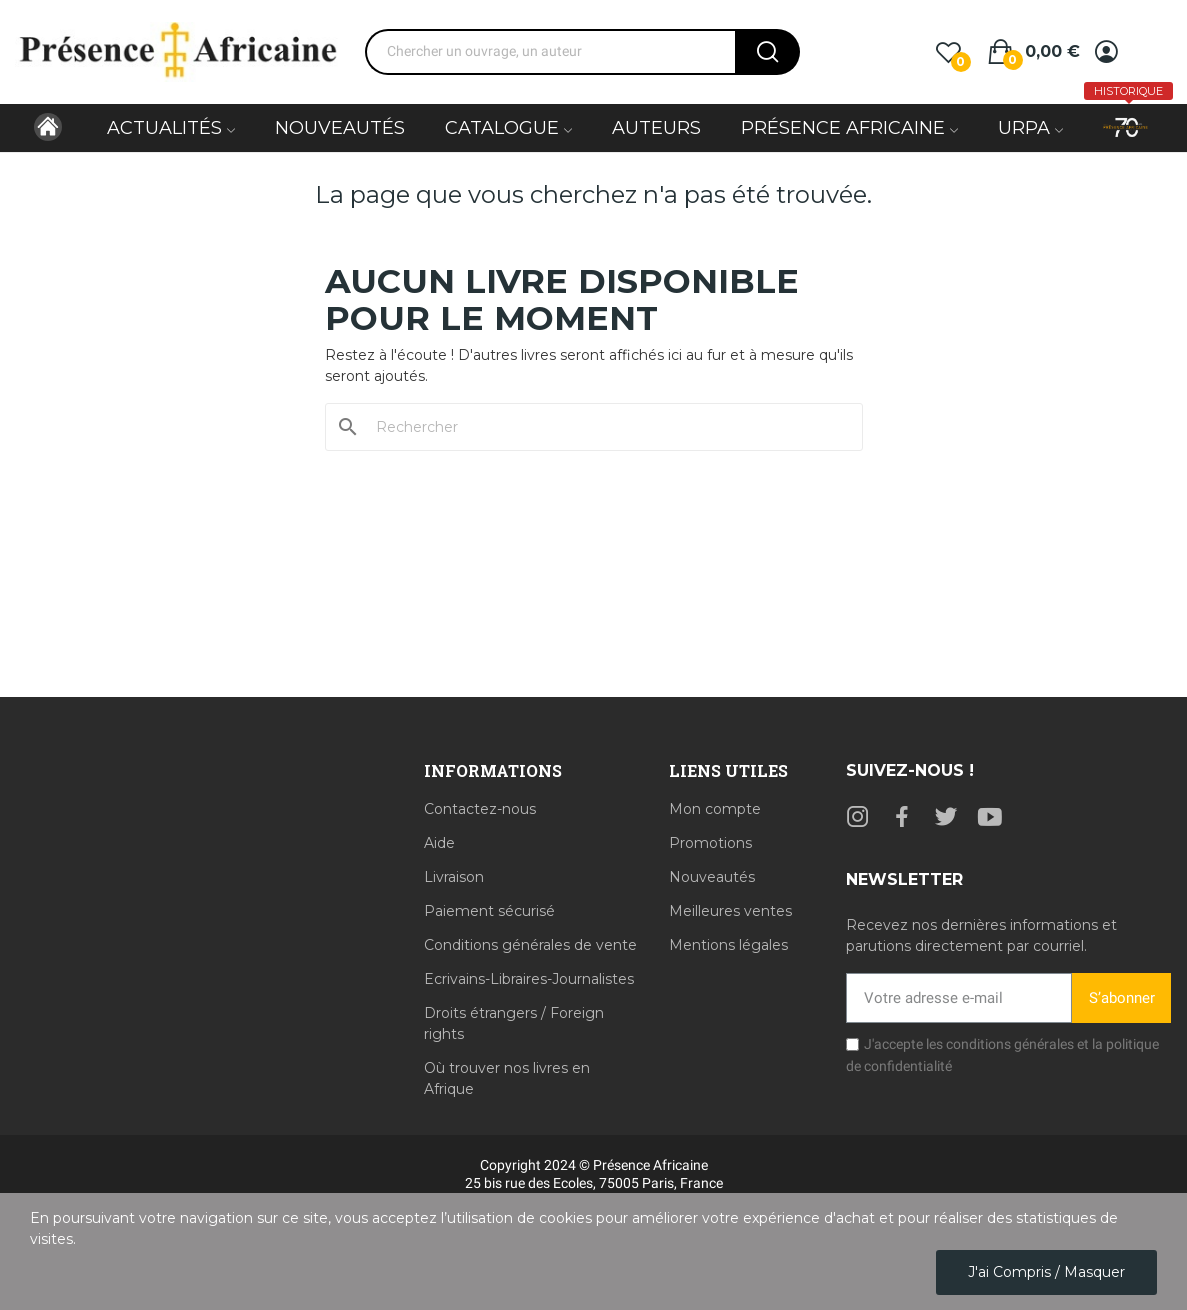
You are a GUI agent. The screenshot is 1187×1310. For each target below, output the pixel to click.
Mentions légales (728, 945)
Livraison (454, 877)
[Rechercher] (606, 427)
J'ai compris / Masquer (1046, 1272)
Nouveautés (712, 877)
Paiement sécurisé (489, 911)
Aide (439, 843)
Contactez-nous (480, 809)
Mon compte (715, 809)
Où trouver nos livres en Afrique (507, 1078)
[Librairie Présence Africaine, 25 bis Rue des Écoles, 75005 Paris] (204, 912)
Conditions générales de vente (530, 945)
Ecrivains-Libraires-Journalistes (529, 979)
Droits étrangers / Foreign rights (514, 1023)
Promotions (710, 843)
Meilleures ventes (730, 911)
